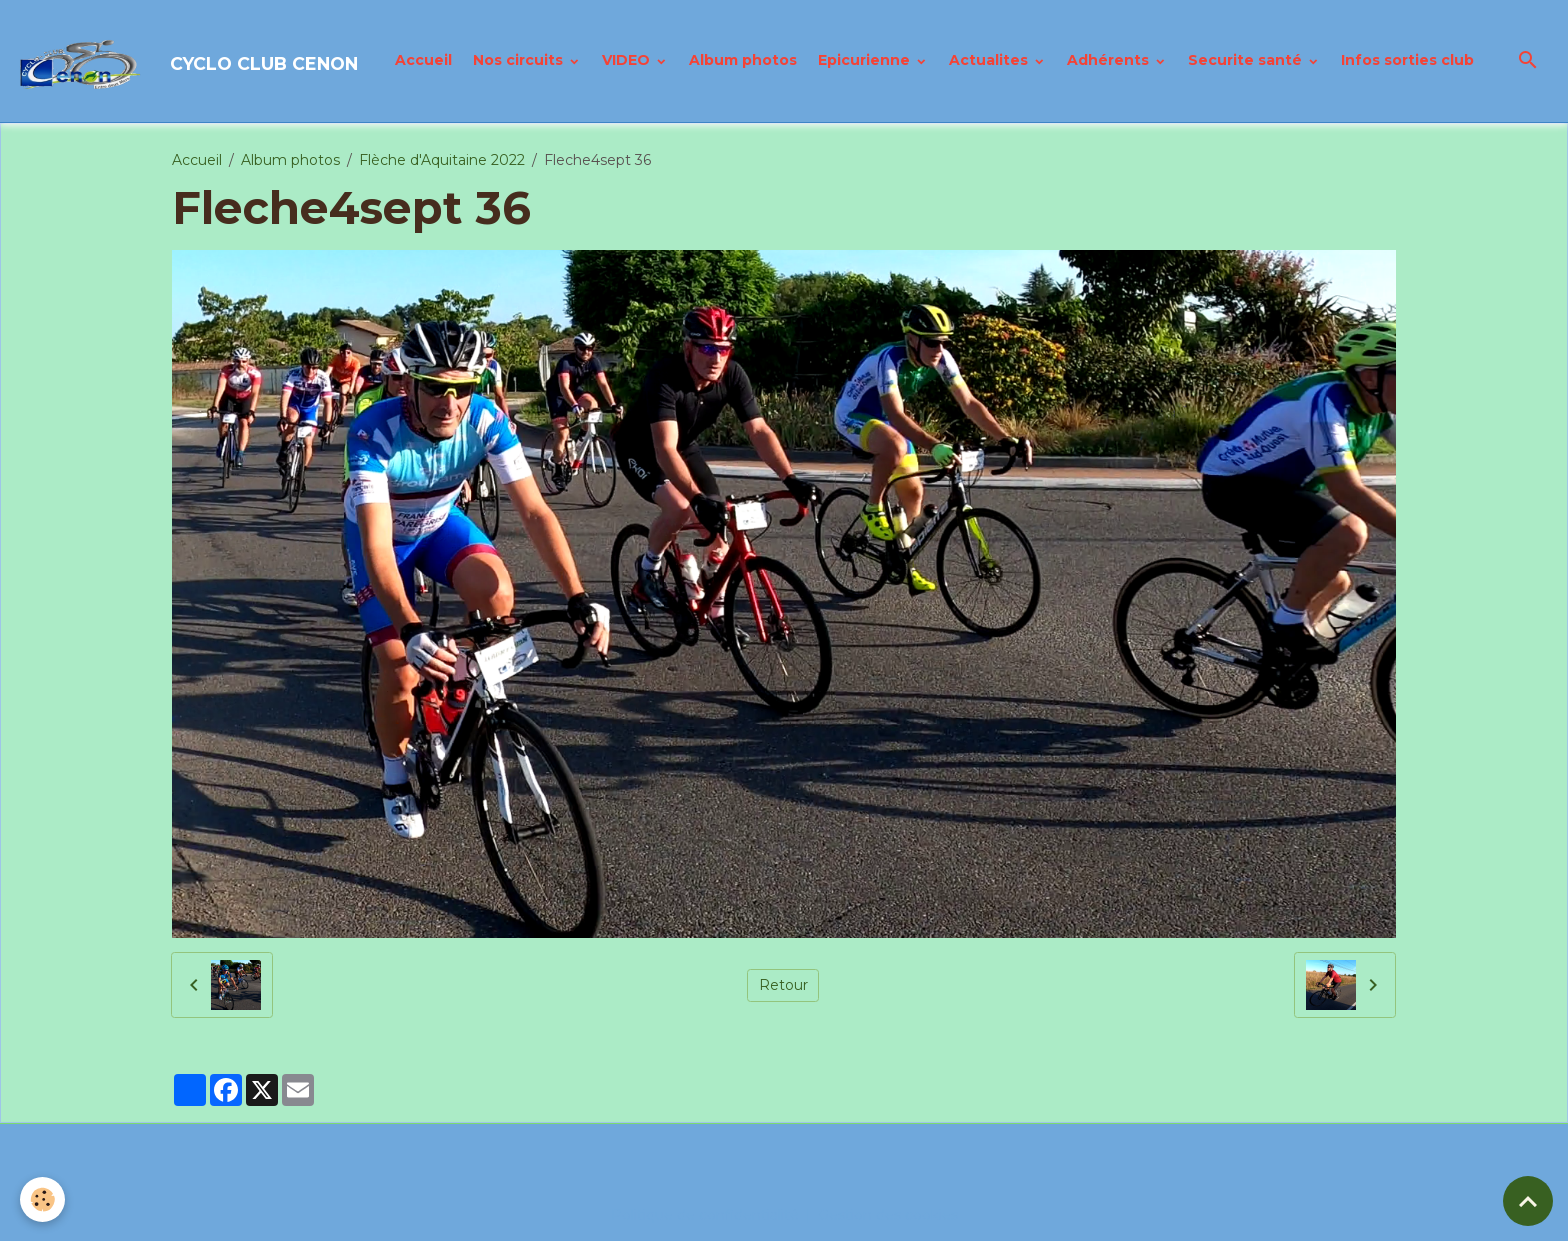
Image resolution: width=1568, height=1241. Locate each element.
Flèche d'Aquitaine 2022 (442, 160)
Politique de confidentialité (705, 1215)
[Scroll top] (1528, 1201)
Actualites (990, 60)
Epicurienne (866, 60)
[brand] (189, 61)
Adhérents (1110, 60)
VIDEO (628, 60)
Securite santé (1247, 60)
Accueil (423, 60)
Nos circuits (520, 60)
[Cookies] (42, 1199)
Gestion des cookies (888, 1215)
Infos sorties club (1407, 60)
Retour (783, 985)
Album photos (743, 60)
